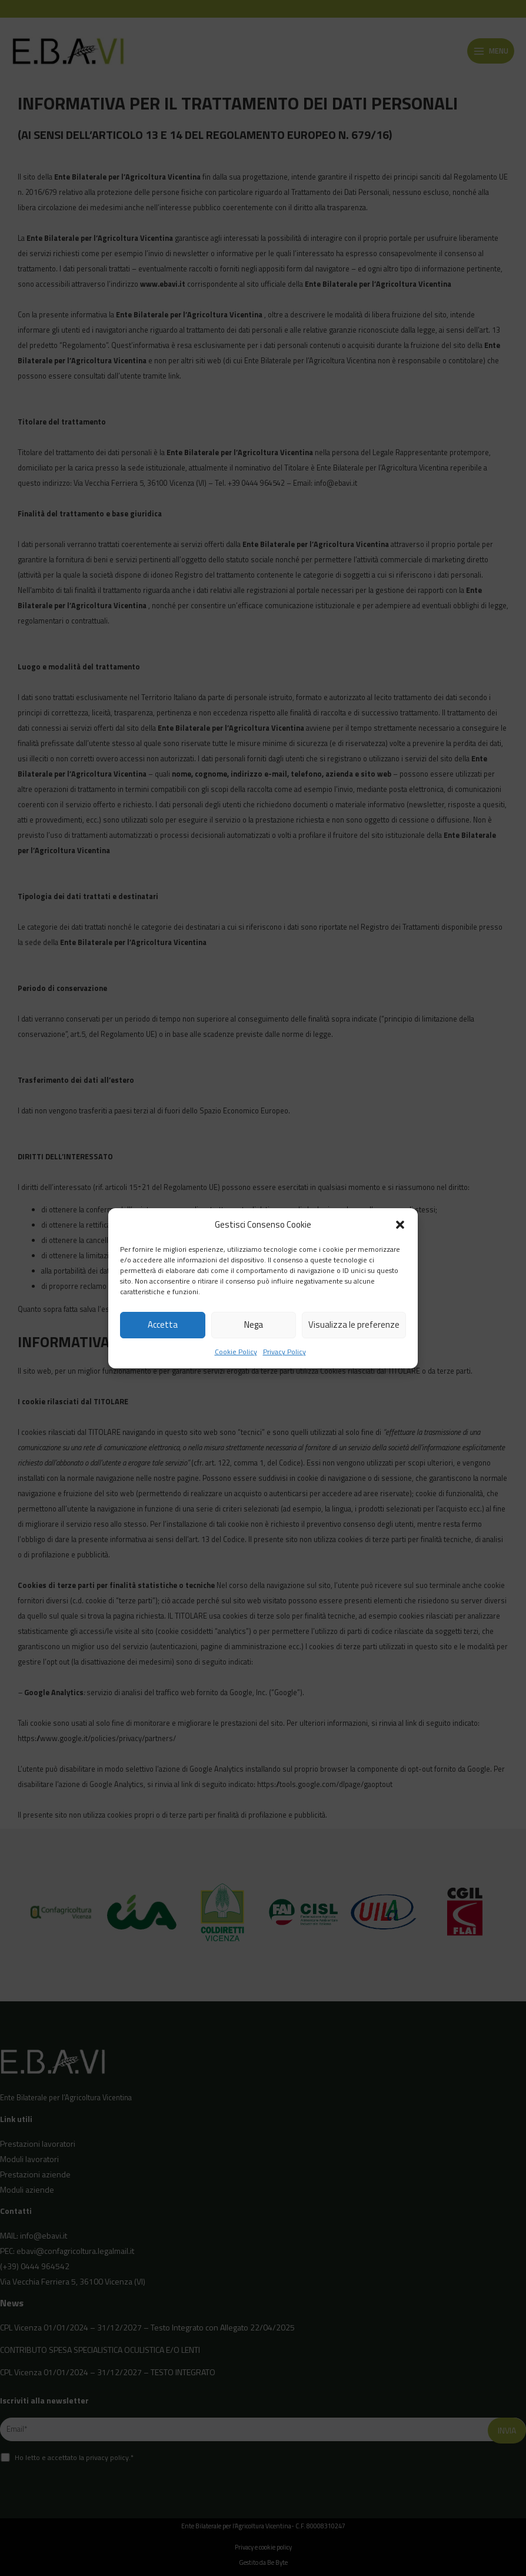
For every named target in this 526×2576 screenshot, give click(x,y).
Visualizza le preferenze (354, 1324)
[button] (400, 1225)
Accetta (163, 1324)
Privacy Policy (284, 1351)
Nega (253, 1324)
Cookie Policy (236, 1351)
